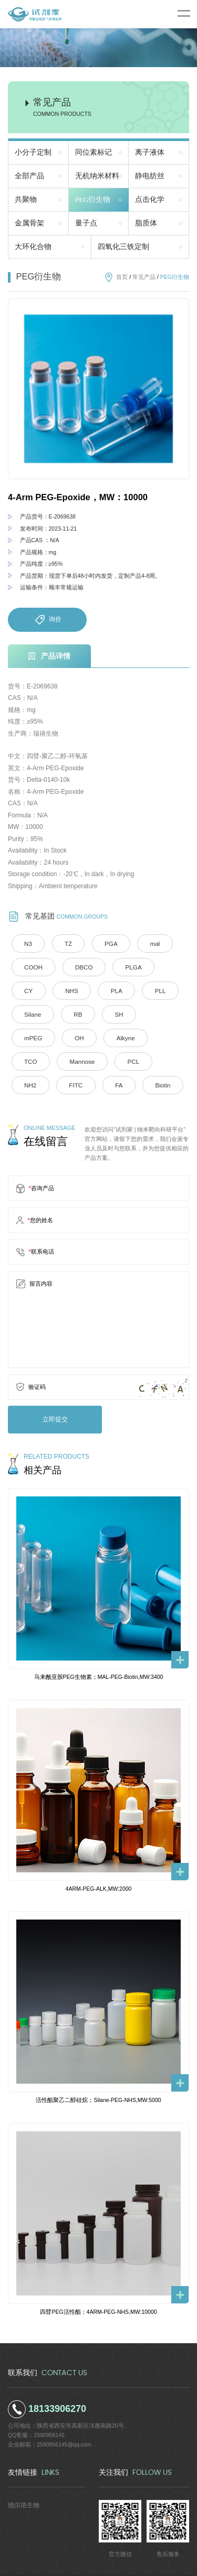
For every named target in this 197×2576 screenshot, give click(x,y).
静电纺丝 (149, 176)
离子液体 (149, 152)
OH (146, 1012)
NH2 (28, 1058)
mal (140, 943)
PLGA (121, 966)
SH (64, 1012)
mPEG (105, 1012)
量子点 (86, 223)
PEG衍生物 (93, 199)
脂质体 (146, 223)
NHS (28, 989)
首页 (122, 277)
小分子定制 (33, 152)
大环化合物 (33, 247)
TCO (74, 1035)
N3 (26, 943)
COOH (31, 966)
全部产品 (29, 176)
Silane (150, 989)
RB (26, 1012)
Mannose (121, 1035)
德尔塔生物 (22, 2475)
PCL (167, 1035)
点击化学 (149, 199)
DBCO (77, 966)
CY (162, 966)
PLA (69, 989)
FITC (69, 1058)
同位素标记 (93, 152)
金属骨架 (29, 223)
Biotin (147, 1058)
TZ (62, 943)
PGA (101, 943)
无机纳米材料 (97, 176)
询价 (47, 619)
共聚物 (26, 199)
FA (108, 1058)
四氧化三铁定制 (123, 247)
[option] (98, 389)
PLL (108, 989)
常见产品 (143, 277)
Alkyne (31, 1035)
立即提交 (50, 1391)
